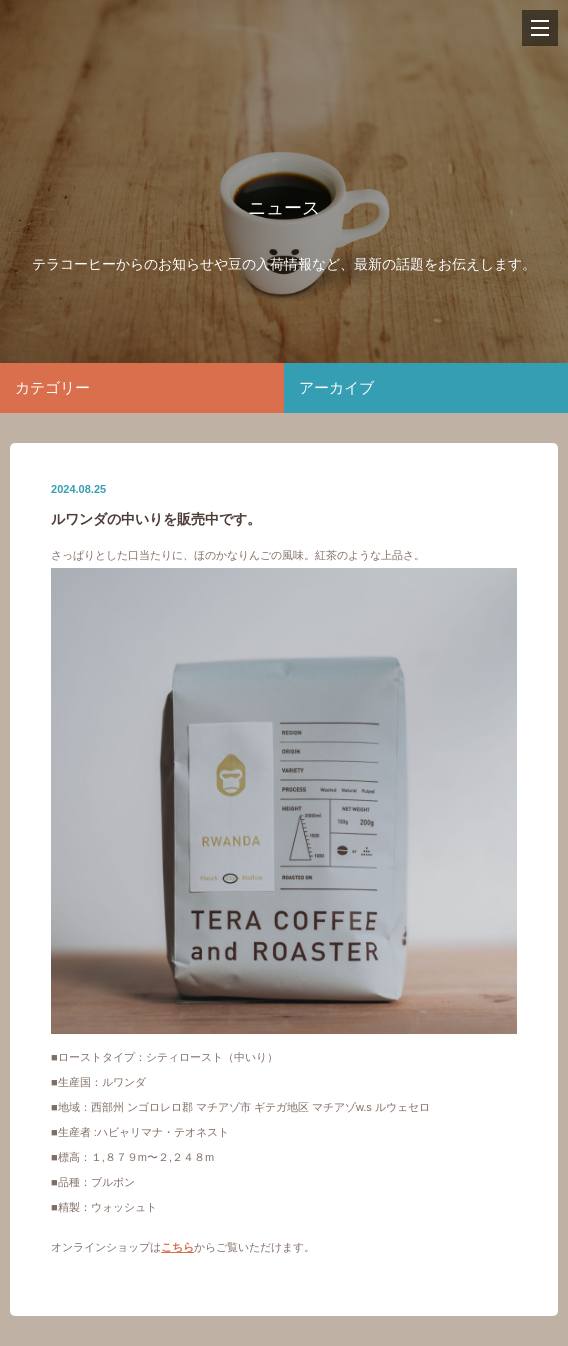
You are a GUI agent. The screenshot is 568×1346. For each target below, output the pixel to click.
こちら (177, 1247)
